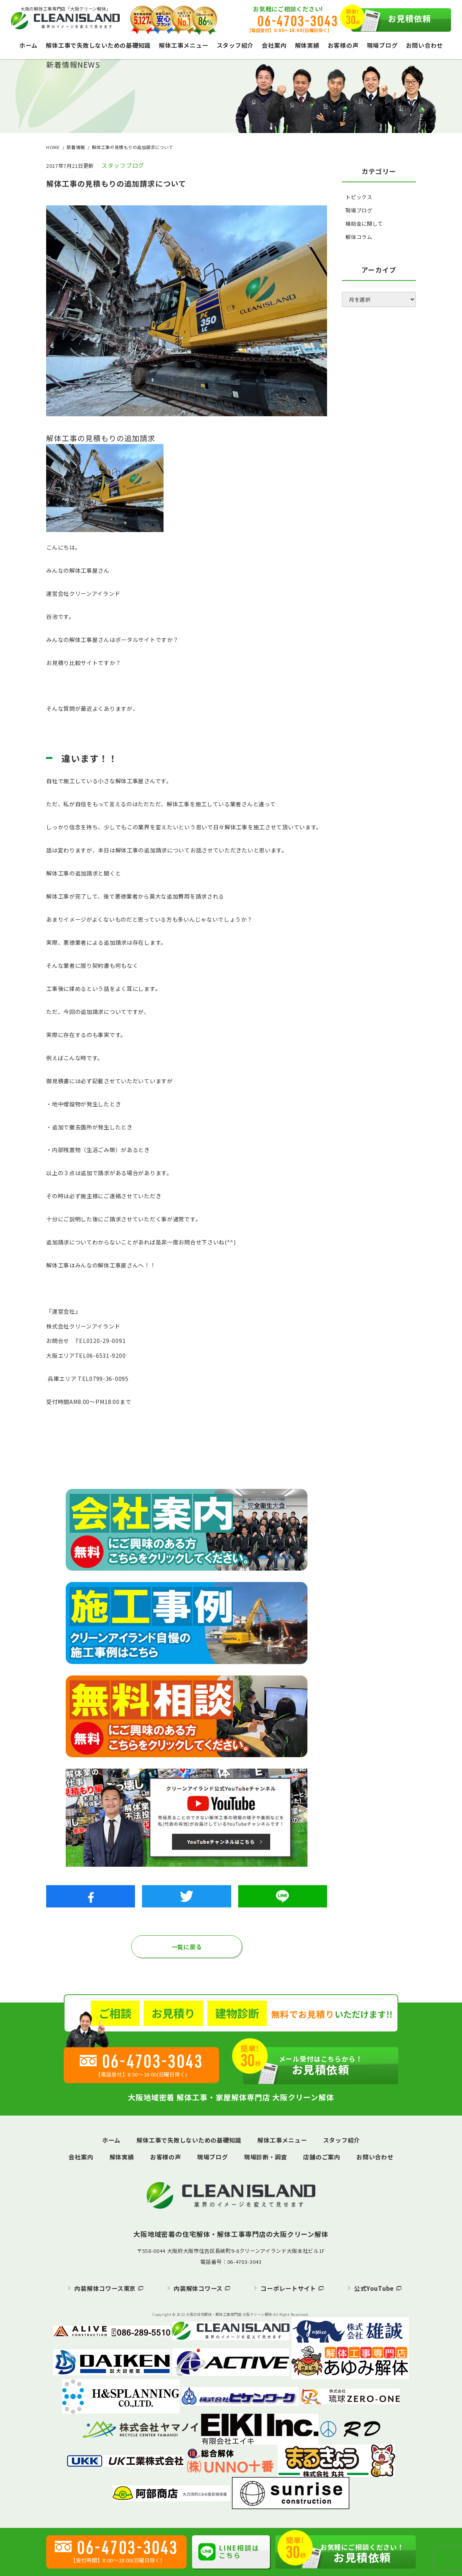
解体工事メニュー (183, 45)
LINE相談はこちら (228, 2551)
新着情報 (75, 147)
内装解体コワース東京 (105, 2288)
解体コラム (358, 237)
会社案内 (274, 45)
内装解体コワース (198, 2288)
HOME (52, 147)
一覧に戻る (186, 1946)
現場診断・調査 (265, 2156)
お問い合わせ (424, 45)
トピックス (358, 197)
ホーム (28, 45)
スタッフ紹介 (235, 45)
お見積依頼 (391, 20)
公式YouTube (374, 2288)
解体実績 (307, 45)
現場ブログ (382, 45)
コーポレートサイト (288, 2288)
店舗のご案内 (321, 2156)
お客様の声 (343, 45)
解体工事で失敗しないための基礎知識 (98, 45)
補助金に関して (364, 223)
